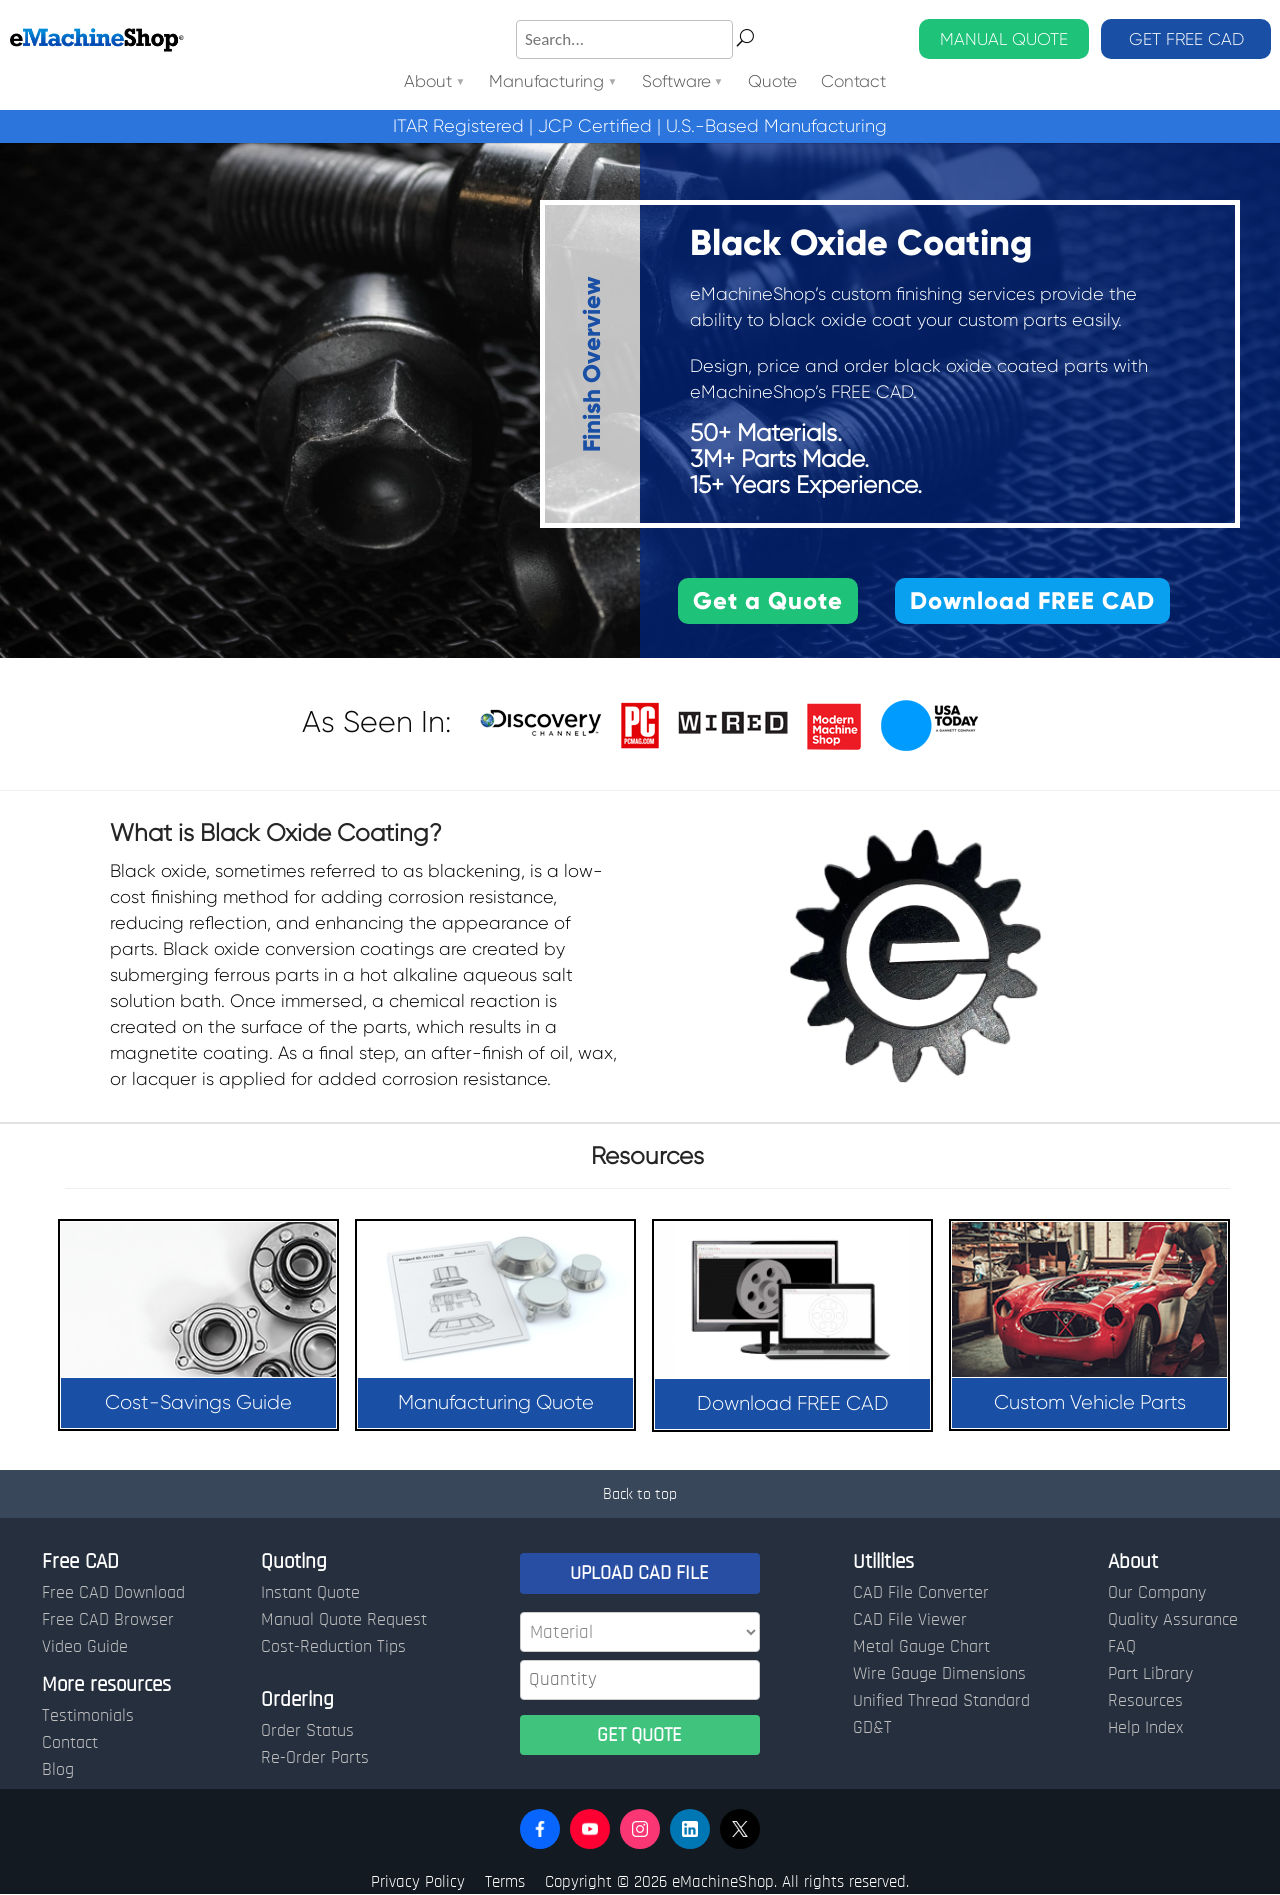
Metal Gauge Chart (921, 1647)
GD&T (872, 1728)
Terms (505, 1881)
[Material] (640, 1632)
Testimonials (88, 1716)
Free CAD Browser (108, 1620)
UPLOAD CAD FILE (639, 1573)
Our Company (1157, 1593)
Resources (1145, 1701)
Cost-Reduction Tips (333, 1647)
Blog (58, 1770)
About (428, 82)
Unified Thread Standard (941, 1701)
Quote (772, 82)
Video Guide (85, 1647)
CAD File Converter (921, 1593)
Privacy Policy (418, 1881)
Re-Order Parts (315, 1758)
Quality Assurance (1173, 1620)
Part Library (1150, 1674)
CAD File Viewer (910, 1620)
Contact (853, 82)
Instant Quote (310, 1593)
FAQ (1122, 1647)
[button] (540, 1829)
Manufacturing (546, 82)
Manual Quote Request (344, 1620)
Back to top (640, 1494)
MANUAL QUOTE (1004, 39)
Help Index (1145, 1728)
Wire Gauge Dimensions (939, 1674)
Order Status (307, 1731)
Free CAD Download (113, 1593)
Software (676, 82)
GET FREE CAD (1186, 39)
